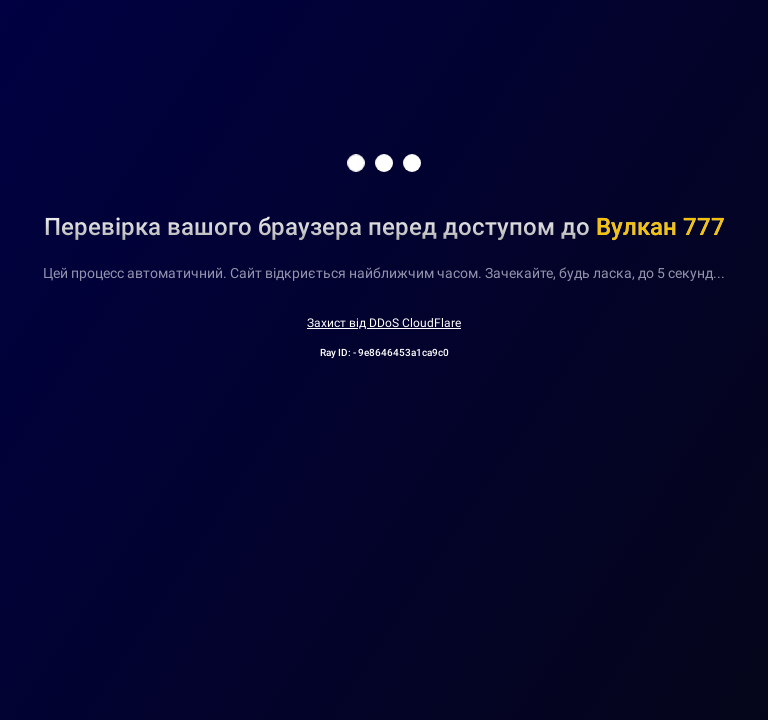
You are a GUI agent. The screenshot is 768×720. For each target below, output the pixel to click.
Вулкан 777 (660, 227)
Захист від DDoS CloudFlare (384, 323)
